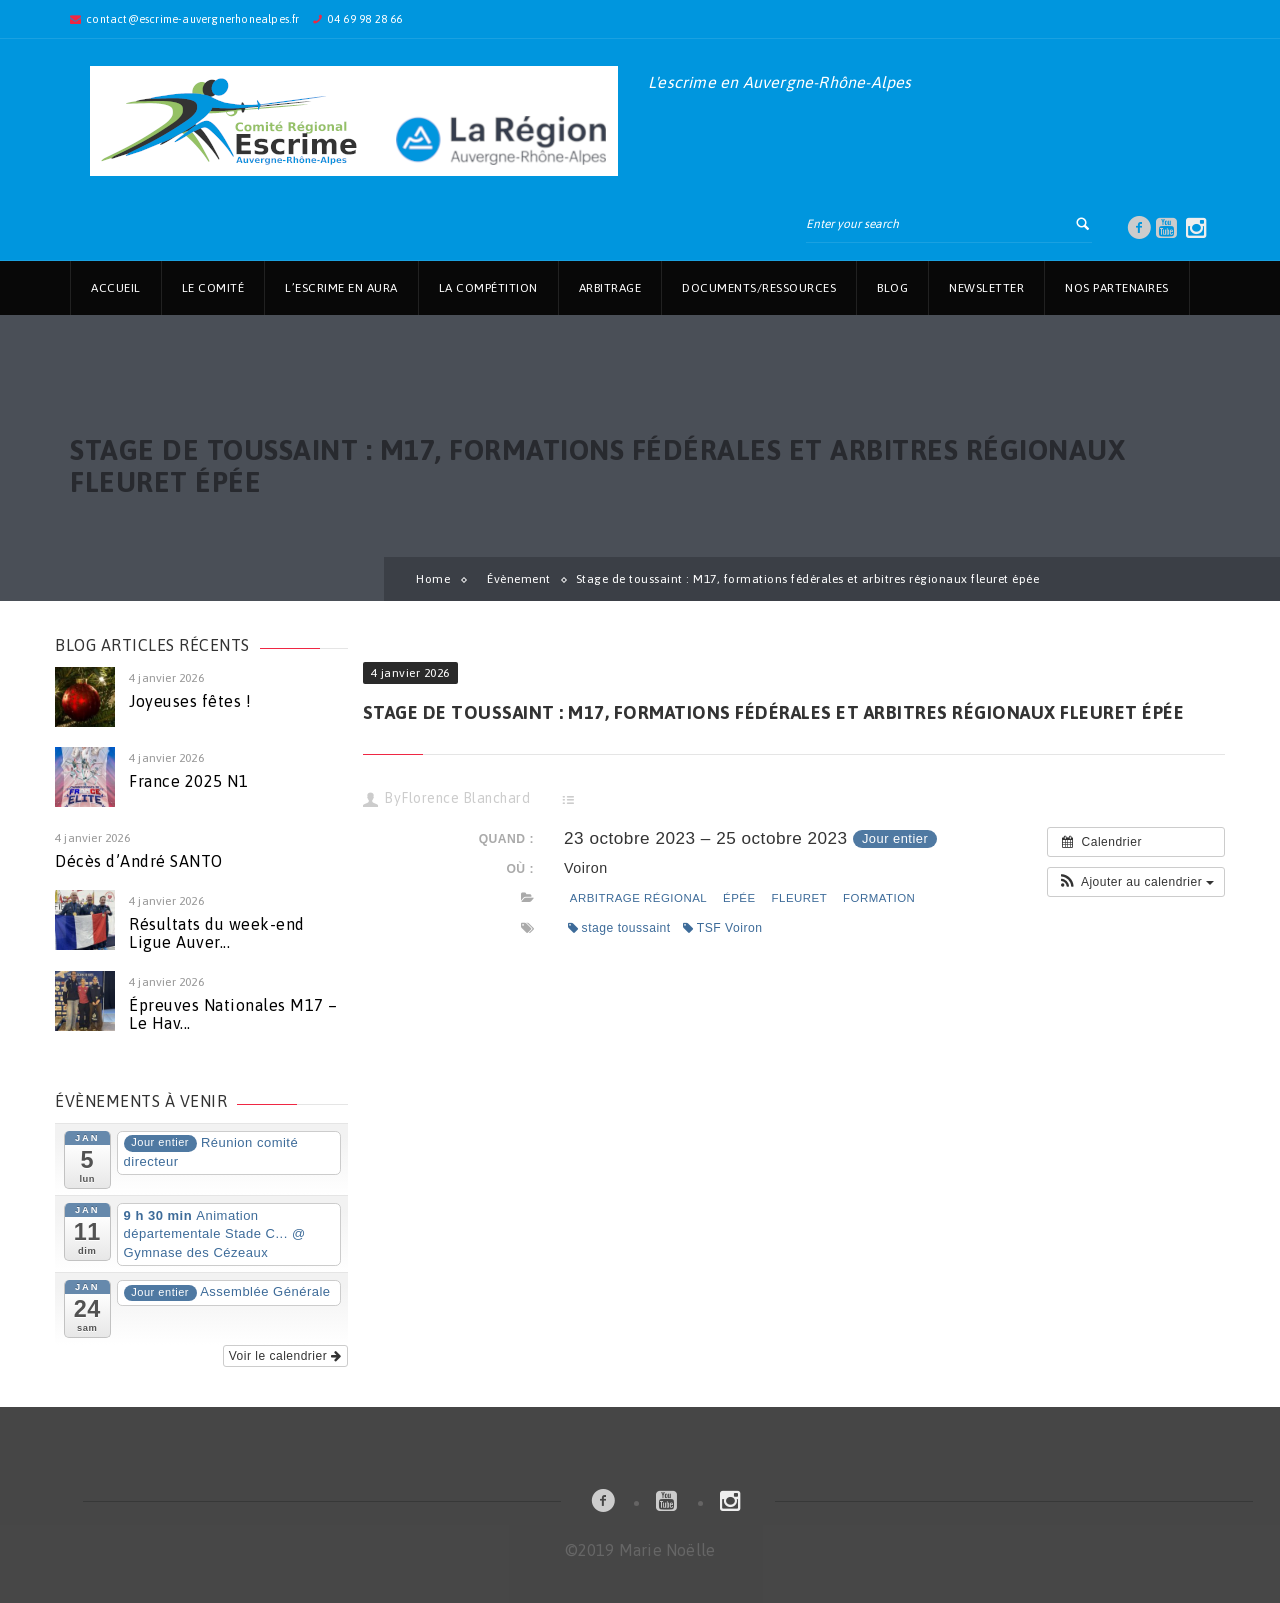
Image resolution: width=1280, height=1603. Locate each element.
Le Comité (213, 288)
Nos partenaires (1117, 288)
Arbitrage (610, 288)
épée (739, 898)
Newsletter (986, 288)
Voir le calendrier (285, 1356)
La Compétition (488, 288)
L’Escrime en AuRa (341, 288)
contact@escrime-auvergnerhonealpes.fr (192, 19)
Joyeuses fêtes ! (190, 701)
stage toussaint (619, 928)
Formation (879, 898)
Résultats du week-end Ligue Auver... (217, 933)
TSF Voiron (722, 928)
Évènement (519, 579)
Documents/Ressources (759, 288)
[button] (1136, 882)
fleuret (800, 898)
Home (433, 579)
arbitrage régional (638, 898)
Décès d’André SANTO (139, 861)
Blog (892, 288)
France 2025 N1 (188, 781)
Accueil (116, 288)
